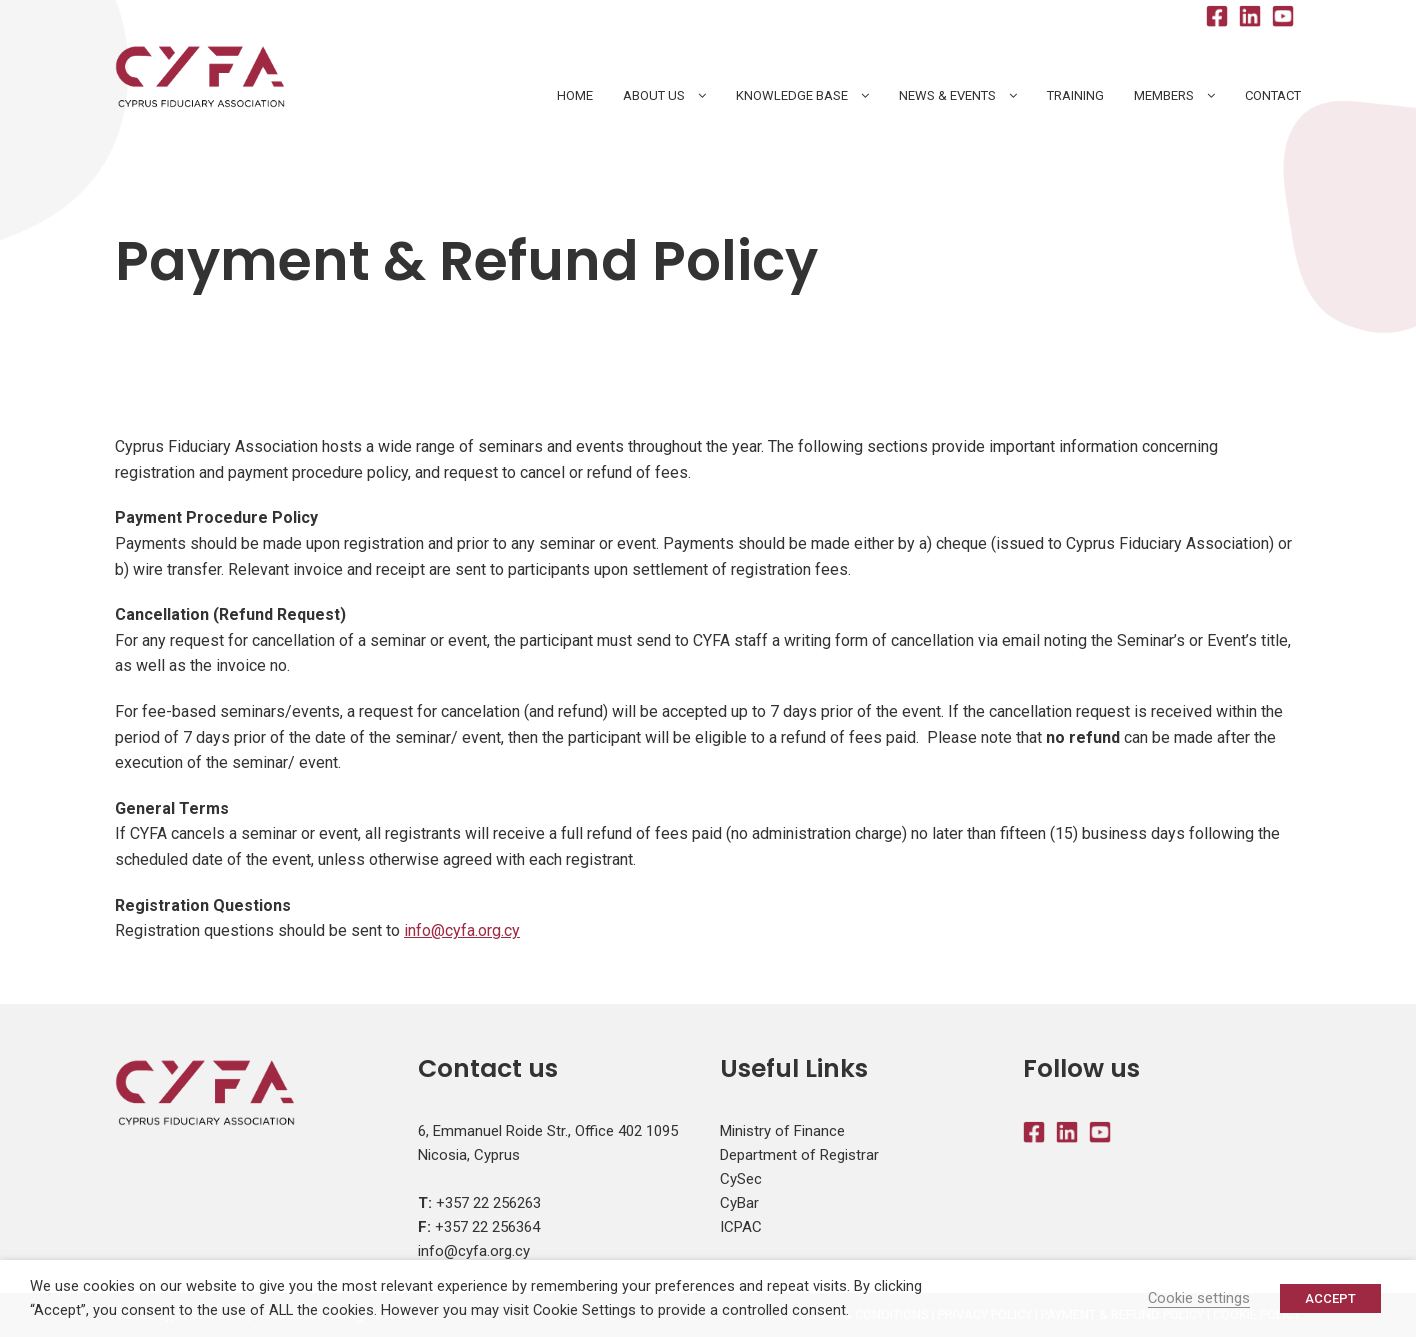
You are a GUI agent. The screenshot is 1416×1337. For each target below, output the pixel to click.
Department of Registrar (799, 1155)
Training (1075, 95)
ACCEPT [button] (1330, 1298)
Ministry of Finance (782, 1131)
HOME (575, 95)
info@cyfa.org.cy (462, 930)
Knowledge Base (792, 95)
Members (1164, 95)
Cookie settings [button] (1199, 1298)
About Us (654, 95)
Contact (1273, 95)
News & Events (947, 95)
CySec (741, 1179)
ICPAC (741, 1227)
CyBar (739, 1203)
